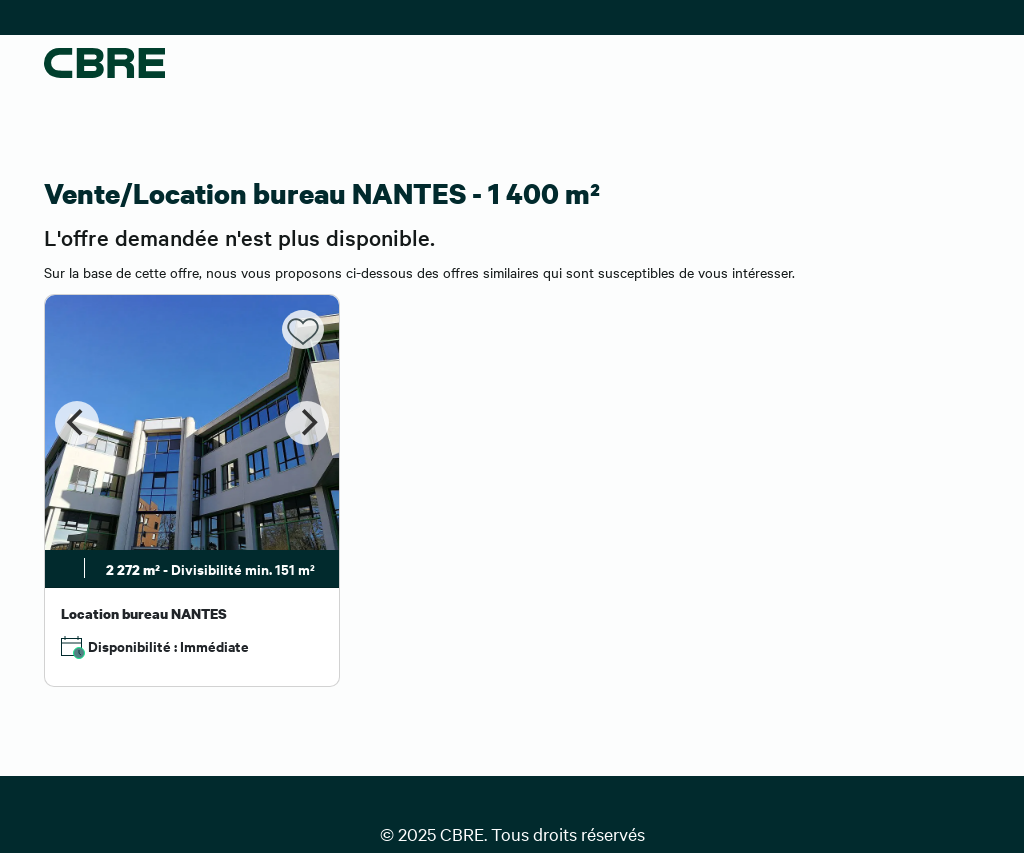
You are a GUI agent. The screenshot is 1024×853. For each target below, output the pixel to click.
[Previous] (77, 423)
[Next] (307, 423)
